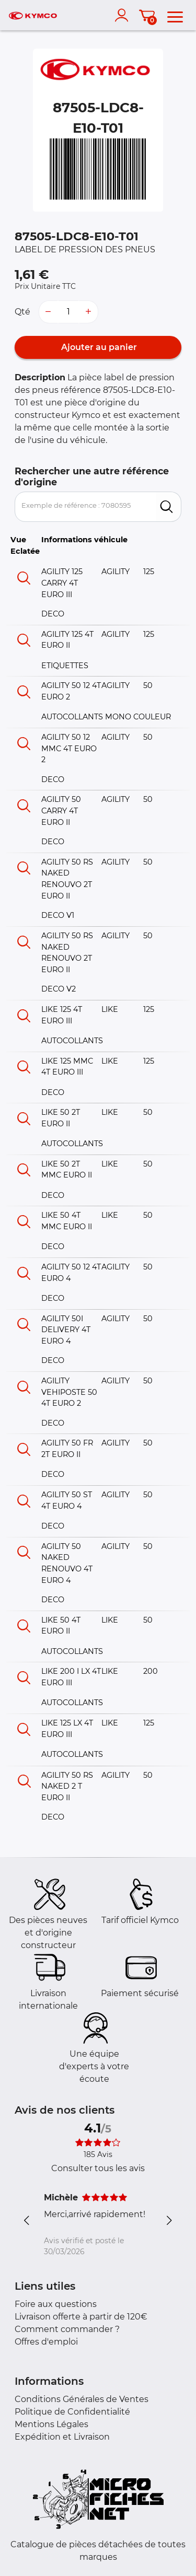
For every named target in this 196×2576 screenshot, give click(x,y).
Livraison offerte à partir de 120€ (81, 2317)
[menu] (175, 15)
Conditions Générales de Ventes (81, 2399)
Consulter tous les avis (98, 2168)
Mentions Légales (51, 2424)
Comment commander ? (67, 2329)
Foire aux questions (56, 2304)
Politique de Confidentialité (72, 2412)
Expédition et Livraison (62, 2437)
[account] (124, 15)
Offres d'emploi (46, 2342)
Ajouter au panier (98, 347)
